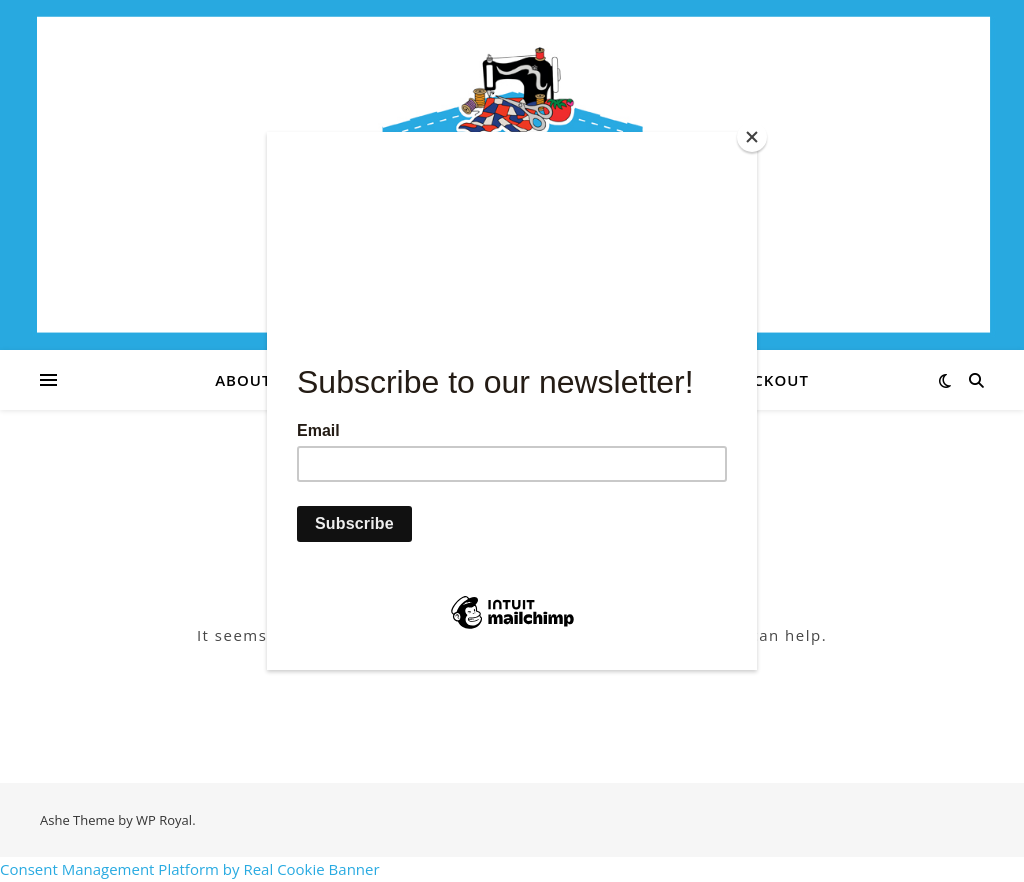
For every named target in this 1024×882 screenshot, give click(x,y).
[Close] (752, 137)
